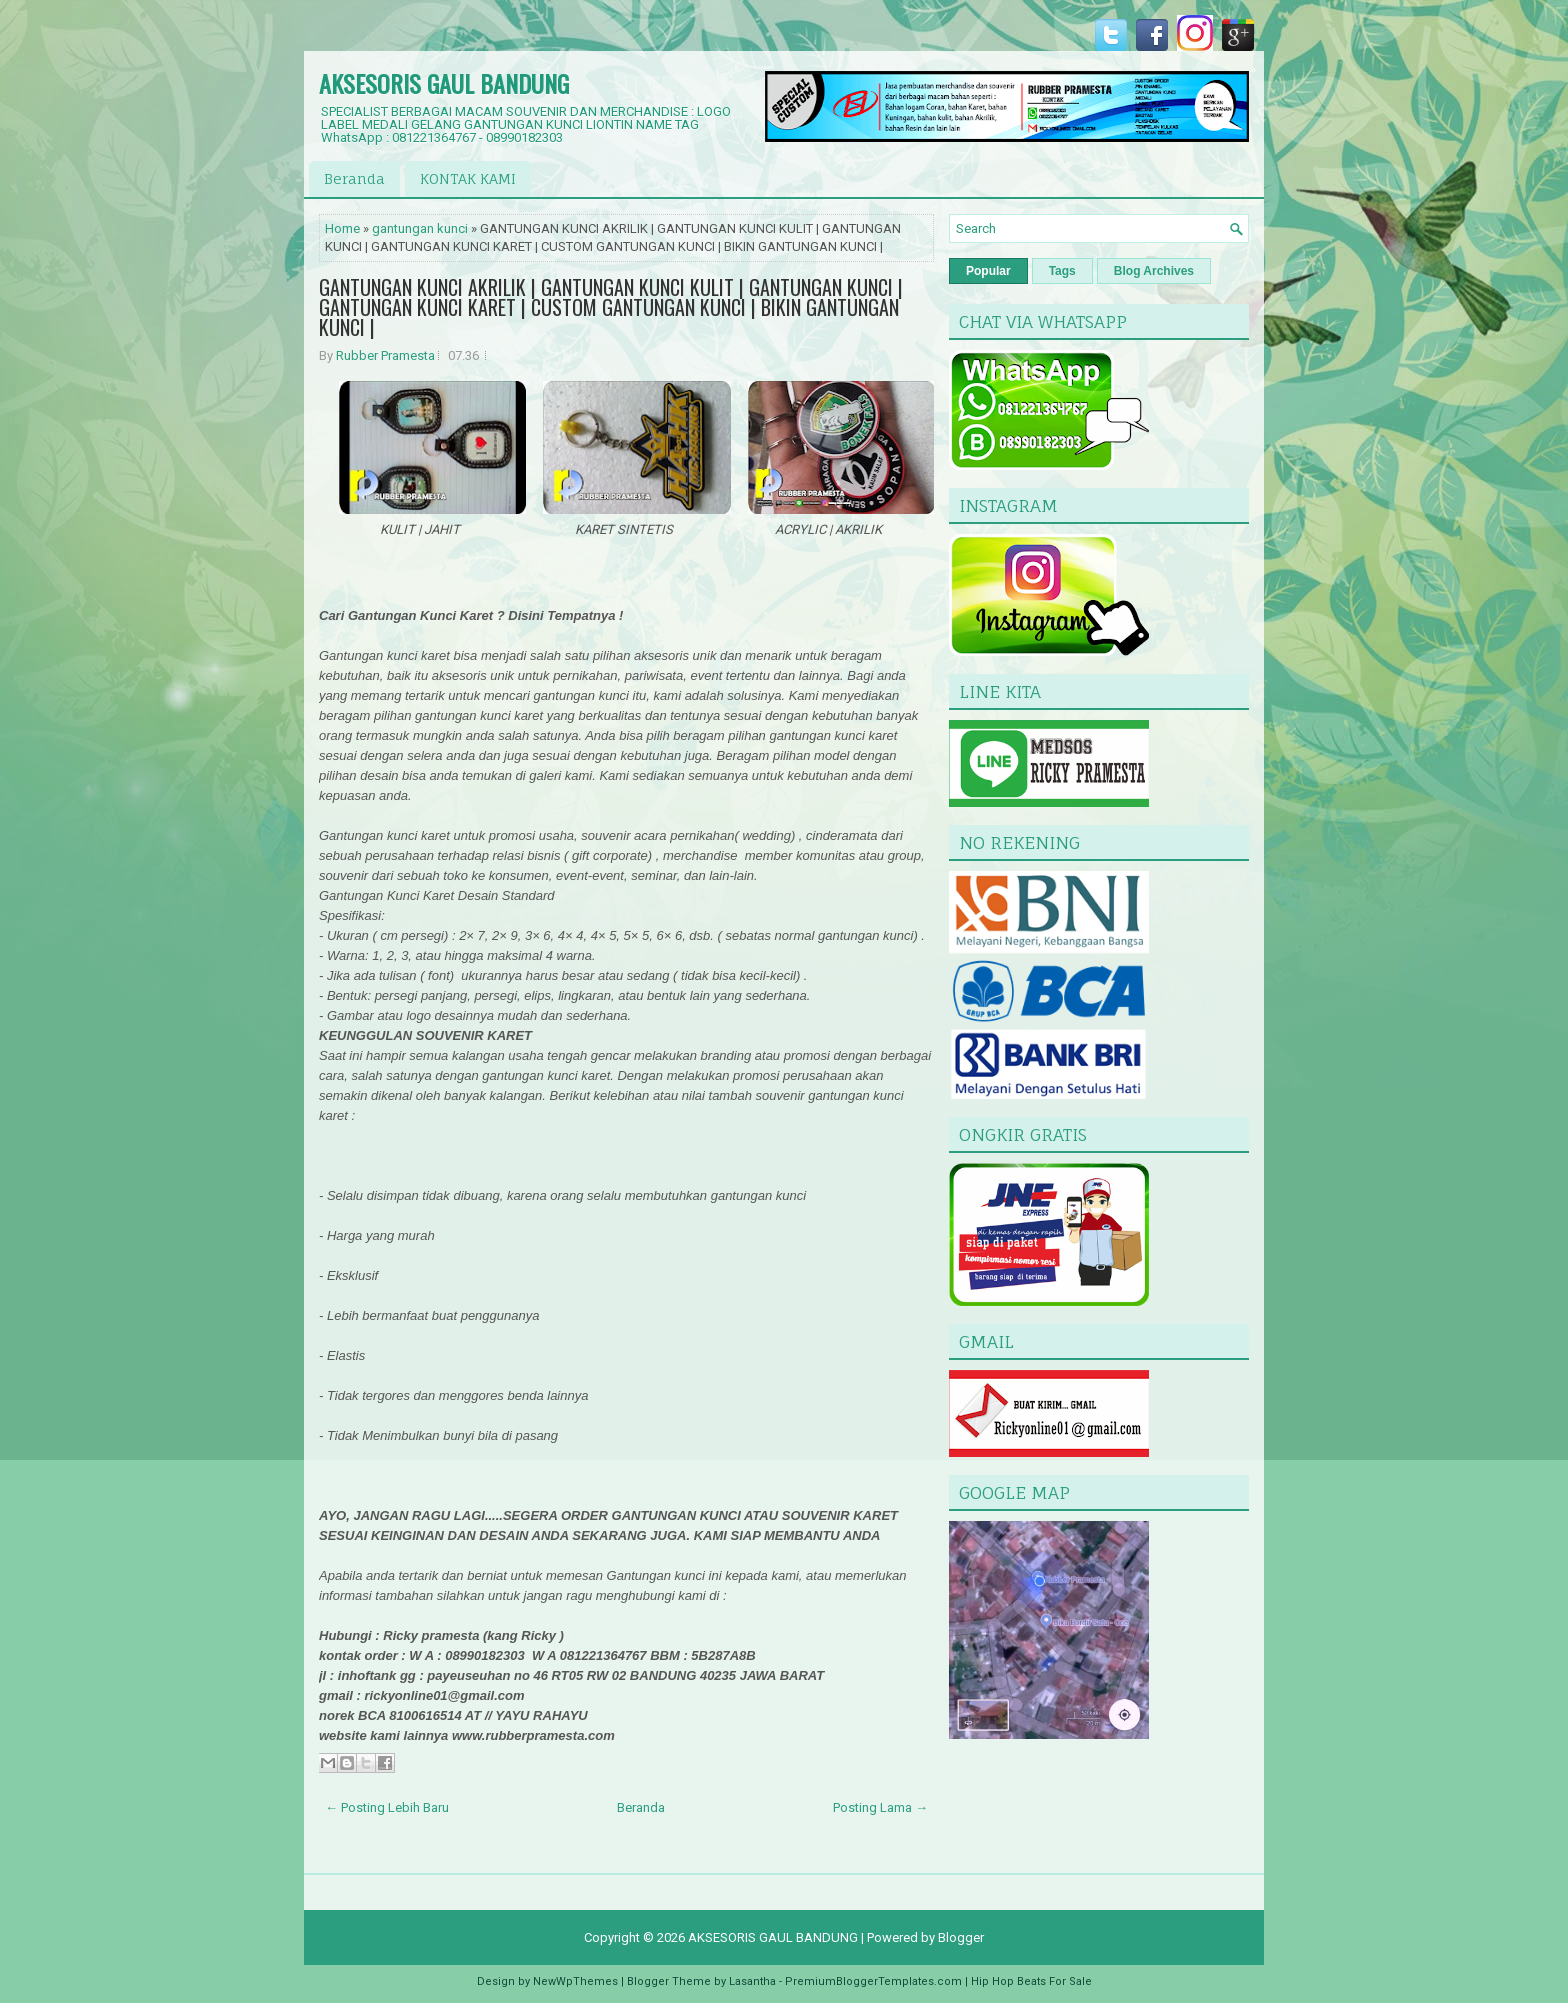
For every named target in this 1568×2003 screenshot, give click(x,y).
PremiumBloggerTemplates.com (873, 1981)
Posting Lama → (880, 1807)
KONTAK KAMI (468, 178)
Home (342, 228)
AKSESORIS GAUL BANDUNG (444, 83)
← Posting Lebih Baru (387, 1807)
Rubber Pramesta (385, 355)
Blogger (961, 1937)
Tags (1062, 271)
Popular (988, 271)
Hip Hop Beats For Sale (1031, 1981)
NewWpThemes (575, 1981)
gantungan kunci (420, 228)
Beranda (354, 178)
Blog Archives (1154, 271)
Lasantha (752, 1981)
